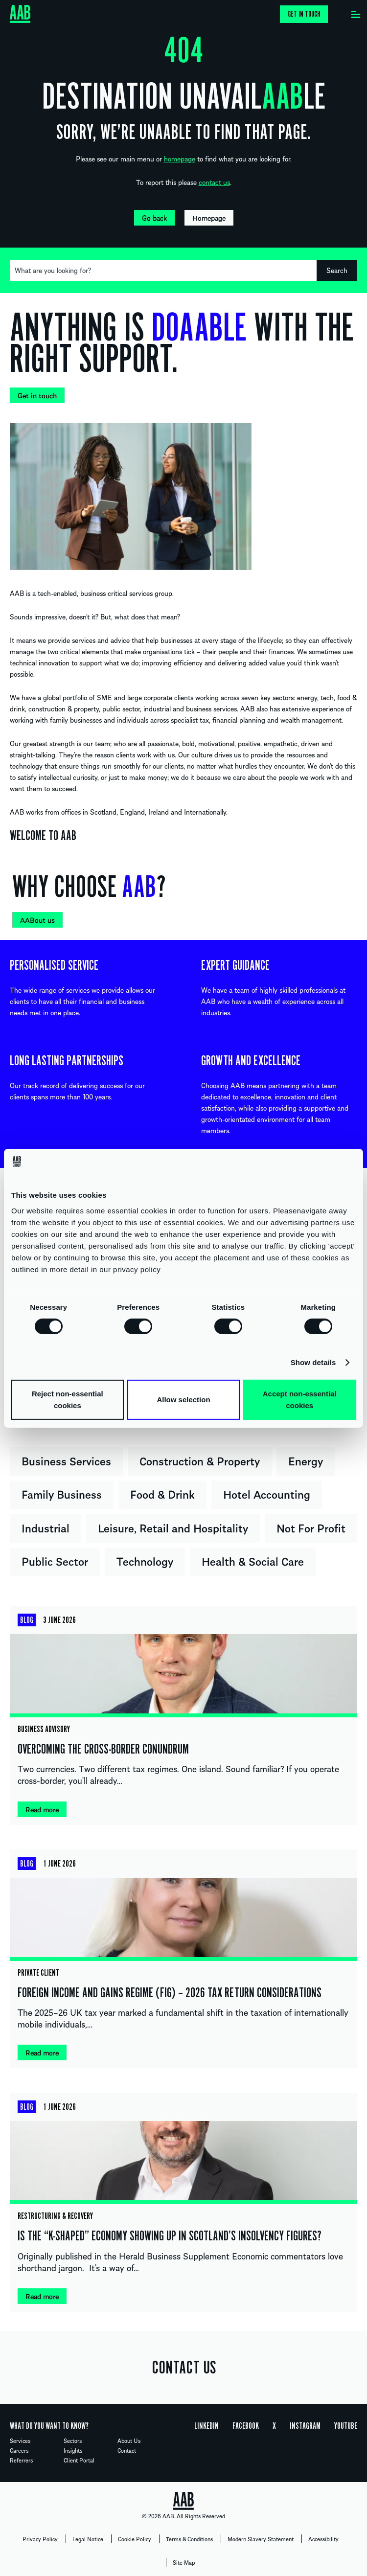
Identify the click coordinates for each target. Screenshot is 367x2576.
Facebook (245, 2425)
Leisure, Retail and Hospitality (173, 1527)
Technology (144, 1560)
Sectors (73, 2440)
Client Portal (79, 2460)
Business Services (66, 1460)
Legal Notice (87, 2538)
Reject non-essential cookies (67, 1400)
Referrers (21, 2460)
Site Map (184, 2562)
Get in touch (304, 14)
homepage (179, 158)
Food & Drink (162, 1493)
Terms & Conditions (189, 2538)
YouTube (345, 2425)
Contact (126, 2450)
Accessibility (323, 2538)
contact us (214, 182)
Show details (313, 1362)
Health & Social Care (253, 1560)
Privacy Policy (40, 2538)
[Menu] (355, 12)
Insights (73, 2450)
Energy (305, 1460)
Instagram (305, 2425)
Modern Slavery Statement (261, 2538)
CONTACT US (184, 2367)
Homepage (209, 217)
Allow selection (183, 1399)
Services (20, 2440)
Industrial (45, 1527)
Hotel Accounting (266, 1493)
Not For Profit (310, 1527)
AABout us (37, 919)
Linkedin (206, 2425)
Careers (19, 2450)
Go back (154, 217)
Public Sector (55, 1560)
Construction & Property (199, 1460)
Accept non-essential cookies (300, 1400)
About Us (128, 2440)
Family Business (62, 1493)
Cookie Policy (134, 2538)
